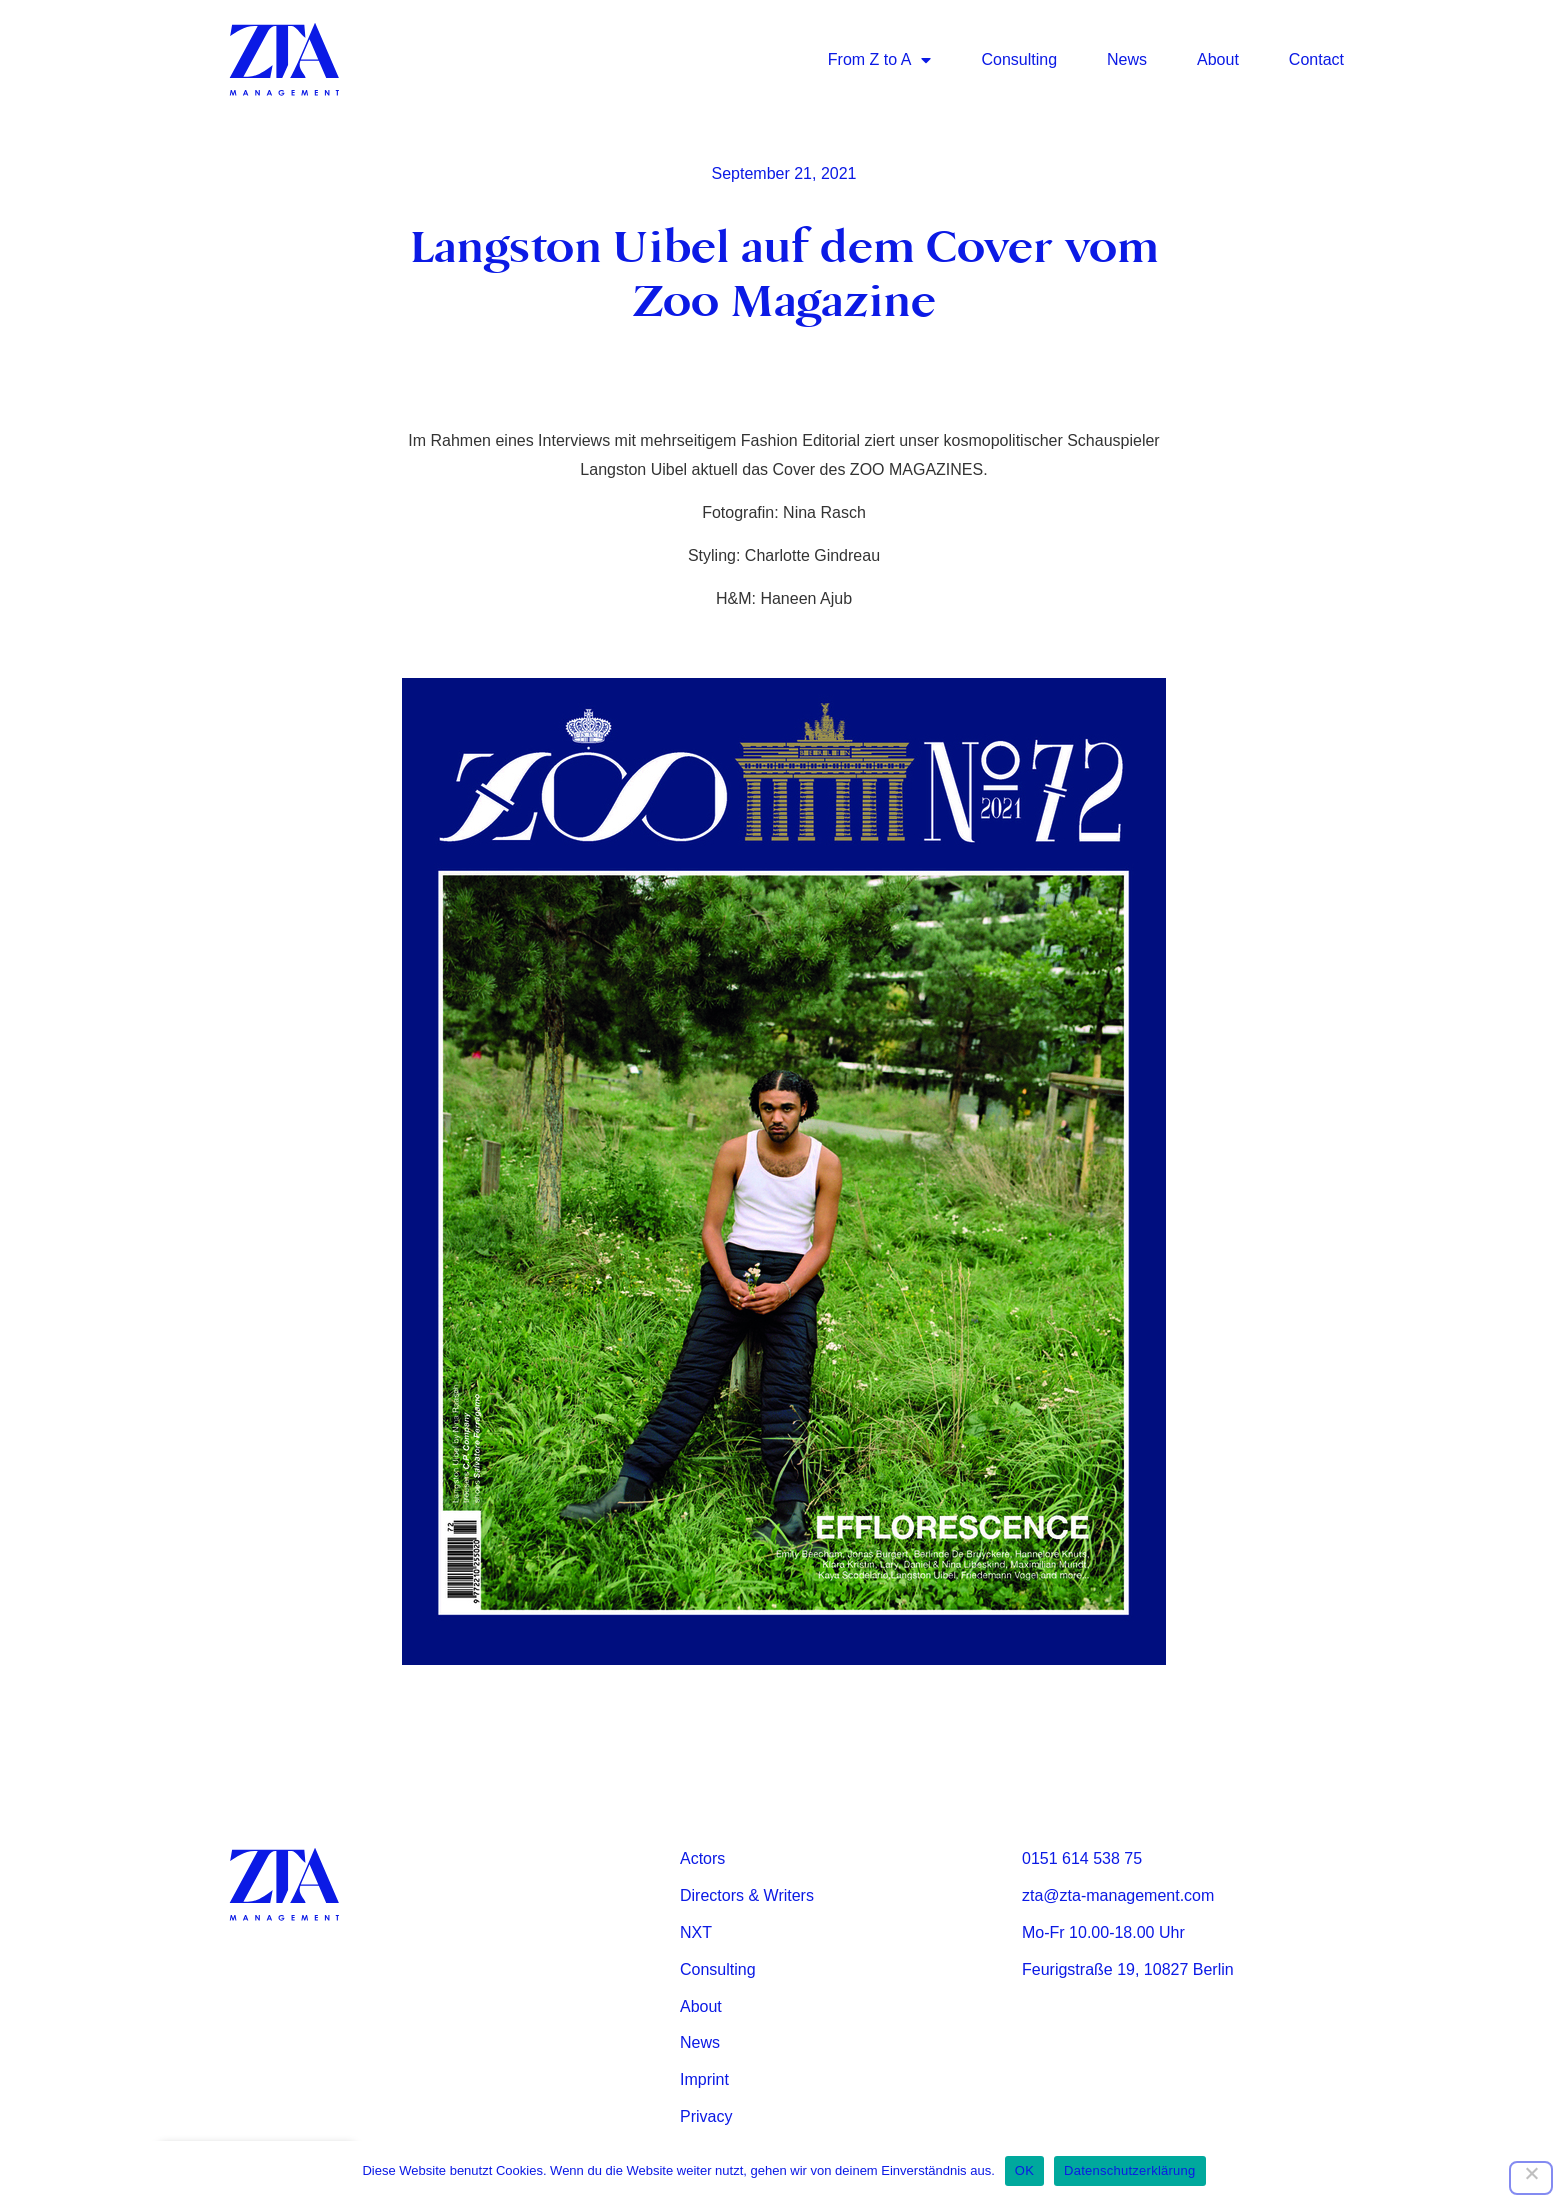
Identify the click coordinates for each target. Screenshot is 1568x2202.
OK (1024, 2170)
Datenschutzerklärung (1129, 2170)
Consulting (1019, 59)
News (1127, 59)
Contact (1316, 59)
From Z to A (880, 60)
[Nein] (1531, 2178)
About (1218, 59)
